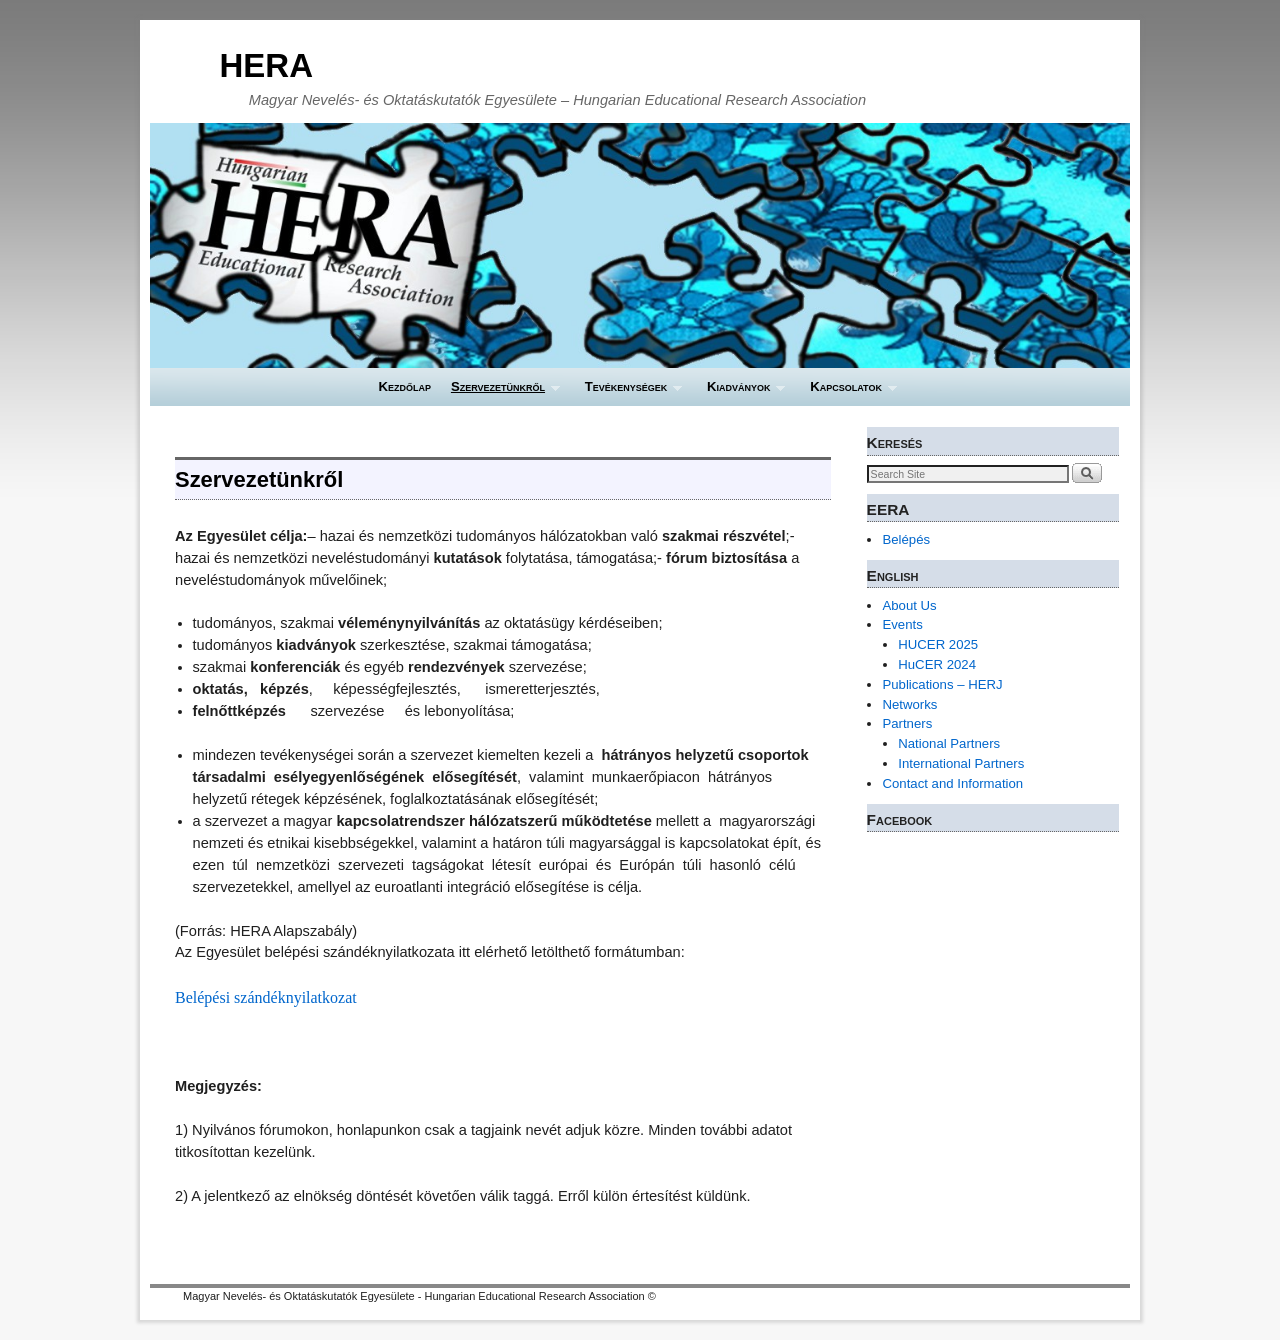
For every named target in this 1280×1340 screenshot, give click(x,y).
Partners (907, 723)
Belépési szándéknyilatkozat (266, 997)
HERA (266, 65)
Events (902, 624)
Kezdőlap (404, 386)
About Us (909, 605)
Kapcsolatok (848, 392)
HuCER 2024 (937, 664)
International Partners (961, 763)
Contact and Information (952, 783)
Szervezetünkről (500, 392)
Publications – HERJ (942, 684)
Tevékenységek (628, 392)
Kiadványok (741, 392)
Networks (909, 704)
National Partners (949, 743)
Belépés (906, 539)
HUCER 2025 (938, 644)
